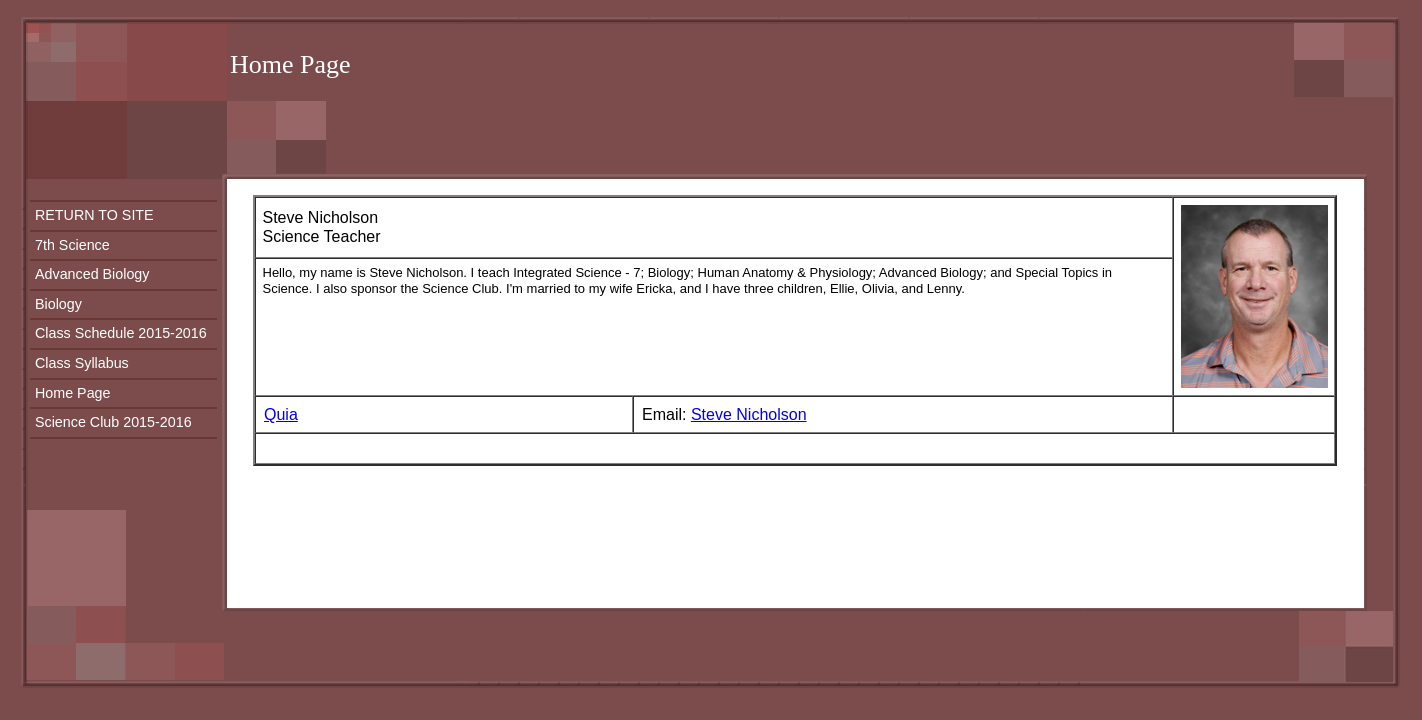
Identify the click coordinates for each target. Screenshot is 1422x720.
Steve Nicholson (749, 414)
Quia (281, 414)
